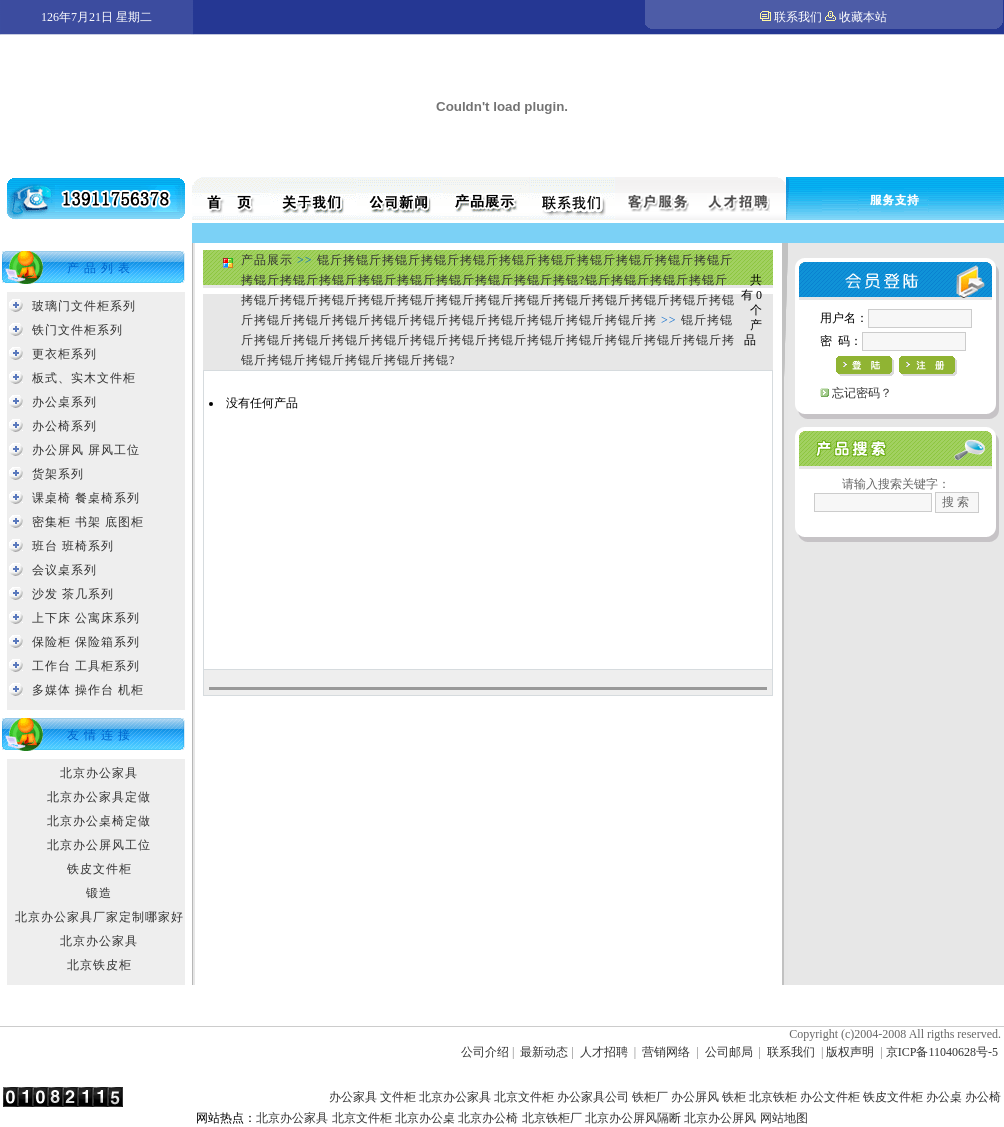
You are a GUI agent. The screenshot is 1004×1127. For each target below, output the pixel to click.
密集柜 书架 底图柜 (88, 522)
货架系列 (58, 474)
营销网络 (666, 1052)
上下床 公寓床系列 (86, 618)
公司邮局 (729, 1052)
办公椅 (983, 1097)
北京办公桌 (425, 1118)
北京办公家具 (99, 773)
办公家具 (353, 1097)
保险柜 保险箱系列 (86, 642)
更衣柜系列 (64, 354)
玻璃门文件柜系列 (84, 306)
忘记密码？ (862, 393)
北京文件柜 (524, 1097)
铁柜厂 (650, 1097)
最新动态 (544, 1052)
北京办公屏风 (720, 1118)
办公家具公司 (593, 1097)
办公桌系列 (64, 402)
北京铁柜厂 (552, 1118)
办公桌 (944, 1097)
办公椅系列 (64, 426)
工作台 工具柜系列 (86, 666)
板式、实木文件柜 (84, 378)
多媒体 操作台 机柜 (88, 690)
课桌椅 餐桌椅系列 (86, 498)
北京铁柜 (773, 1097)
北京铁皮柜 (99, 965)
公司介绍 (485, 1052)
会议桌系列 (64, 570)
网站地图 (784, 1118)
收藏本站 (863, 17)
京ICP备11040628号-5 (942, 1052)
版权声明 (850, 1052)
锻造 (99, 893)
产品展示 (267, 260)
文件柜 (398, 1097)
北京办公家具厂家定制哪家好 (99, 917)
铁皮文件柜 (99, 869)
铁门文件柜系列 (77, 330)
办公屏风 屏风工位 (86, 450)
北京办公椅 (488, 1118)
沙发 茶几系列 (73, 594)
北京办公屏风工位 (99, 845)
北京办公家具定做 (99, 797)
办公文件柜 (830, 1097)
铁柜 (734, 1097)
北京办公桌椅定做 (99, 821)
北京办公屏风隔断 (633, 1118)
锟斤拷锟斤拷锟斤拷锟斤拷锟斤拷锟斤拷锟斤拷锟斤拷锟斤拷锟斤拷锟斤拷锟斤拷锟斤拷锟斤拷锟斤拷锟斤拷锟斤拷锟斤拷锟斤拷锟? (488, 340)
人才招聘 (604, 1052)
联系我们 (798, 17)
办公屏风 (695, 1097)
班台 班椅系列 (73, 546)
